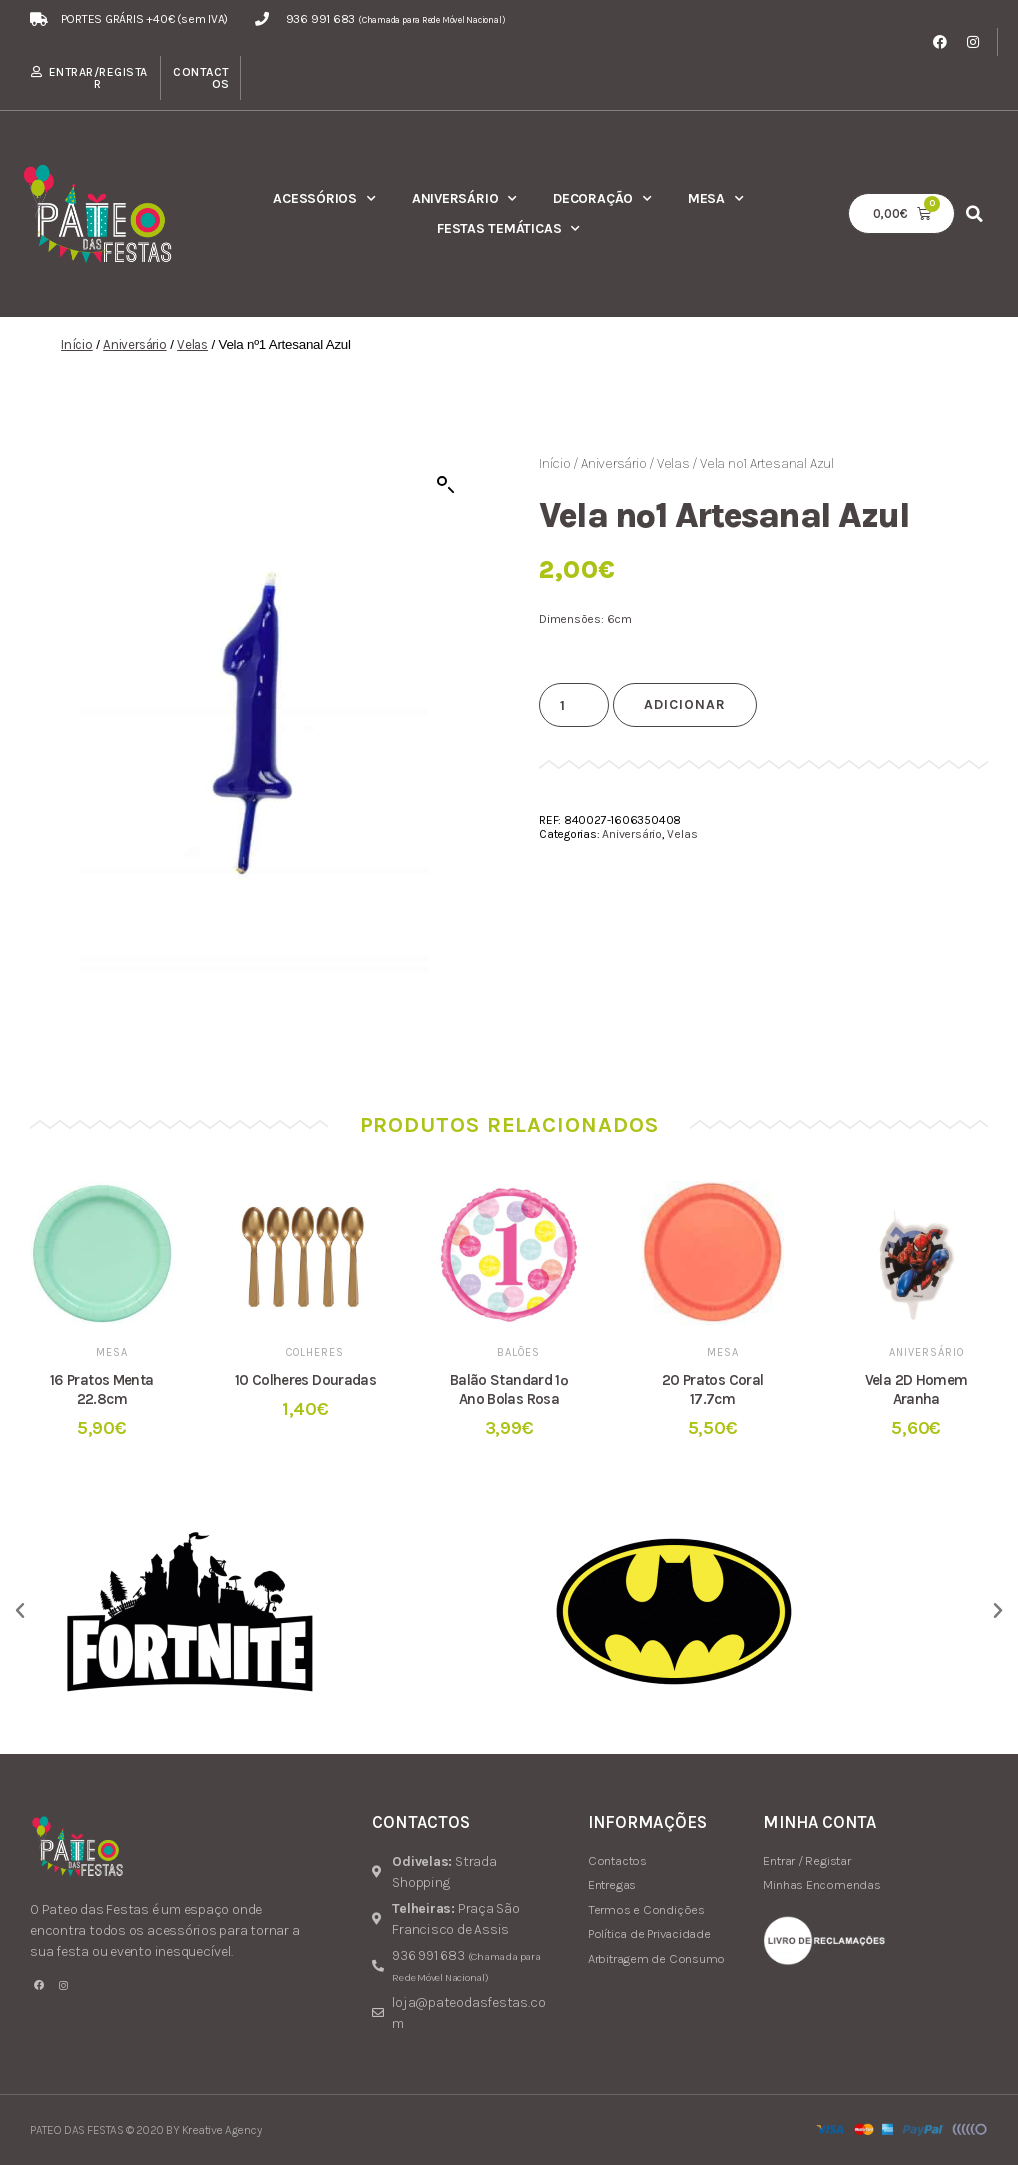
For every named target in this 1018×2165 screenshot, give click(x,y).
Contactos (201, 78)
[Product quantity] (574, 705)
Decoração (602, 199)
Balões (518, 1352)
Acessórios (324, 199)
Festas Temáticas (508, 229)
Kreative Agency (222, 2130)
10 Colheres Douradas (306, 1380)
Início (77, 344)
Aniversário (464, 199)
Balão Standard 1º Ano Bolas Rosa (509, 1389)
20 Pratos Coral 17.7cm (713, 1389)
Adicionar (685, 704)
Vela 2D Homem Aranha (916, 1389)
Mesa (716, 199)
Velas (192, 344)
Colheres (315, 1352)
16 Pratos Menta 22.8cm (102, 1389)
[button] (974, 213)
